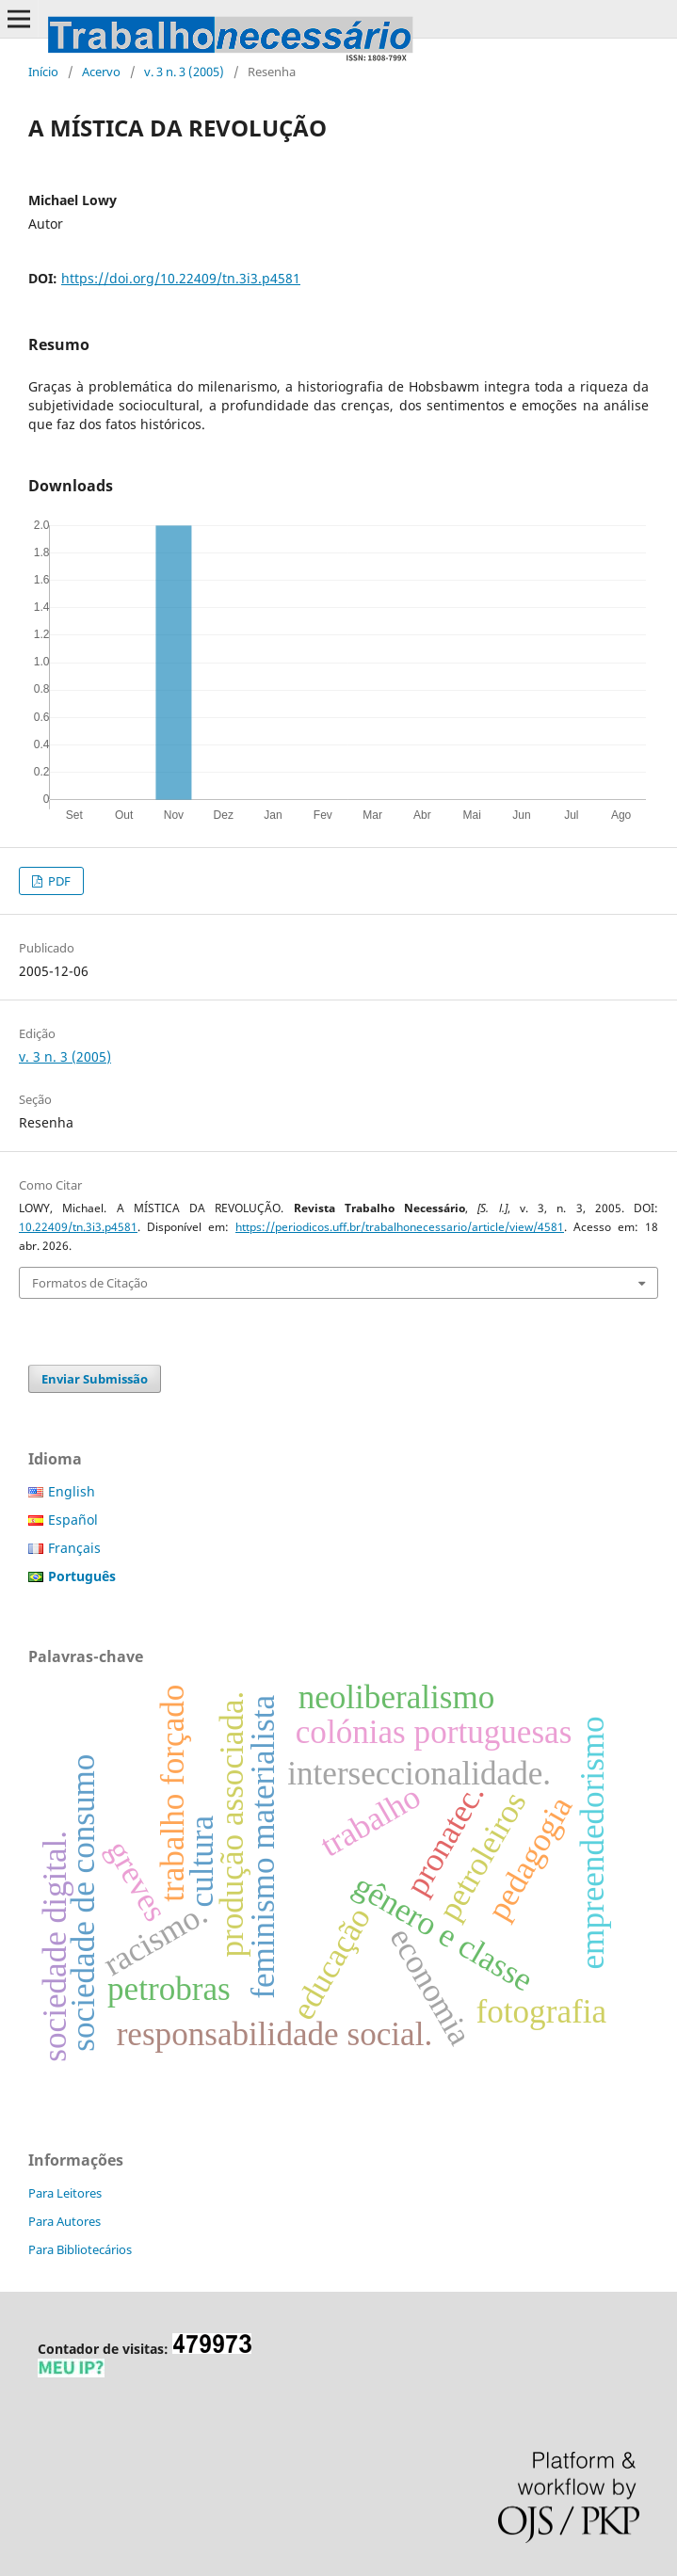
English (71, 1491)
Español (73, 1519)
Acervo (101, 71)
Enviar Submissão (94, 1378)
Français (74, 1548)
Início (43, 71)
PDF (58, 880)
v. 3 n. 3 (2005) (184, 71)
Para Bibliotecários (80, 2249)
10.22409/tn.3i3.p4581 (78, 1227)
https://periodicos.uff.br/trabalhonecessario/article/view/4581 (399, 1227)
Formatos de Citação (90, 1282)
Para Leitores (65, 2192)
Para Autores (64, 2221)
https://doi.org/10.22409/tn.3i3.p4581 (180, 278)
